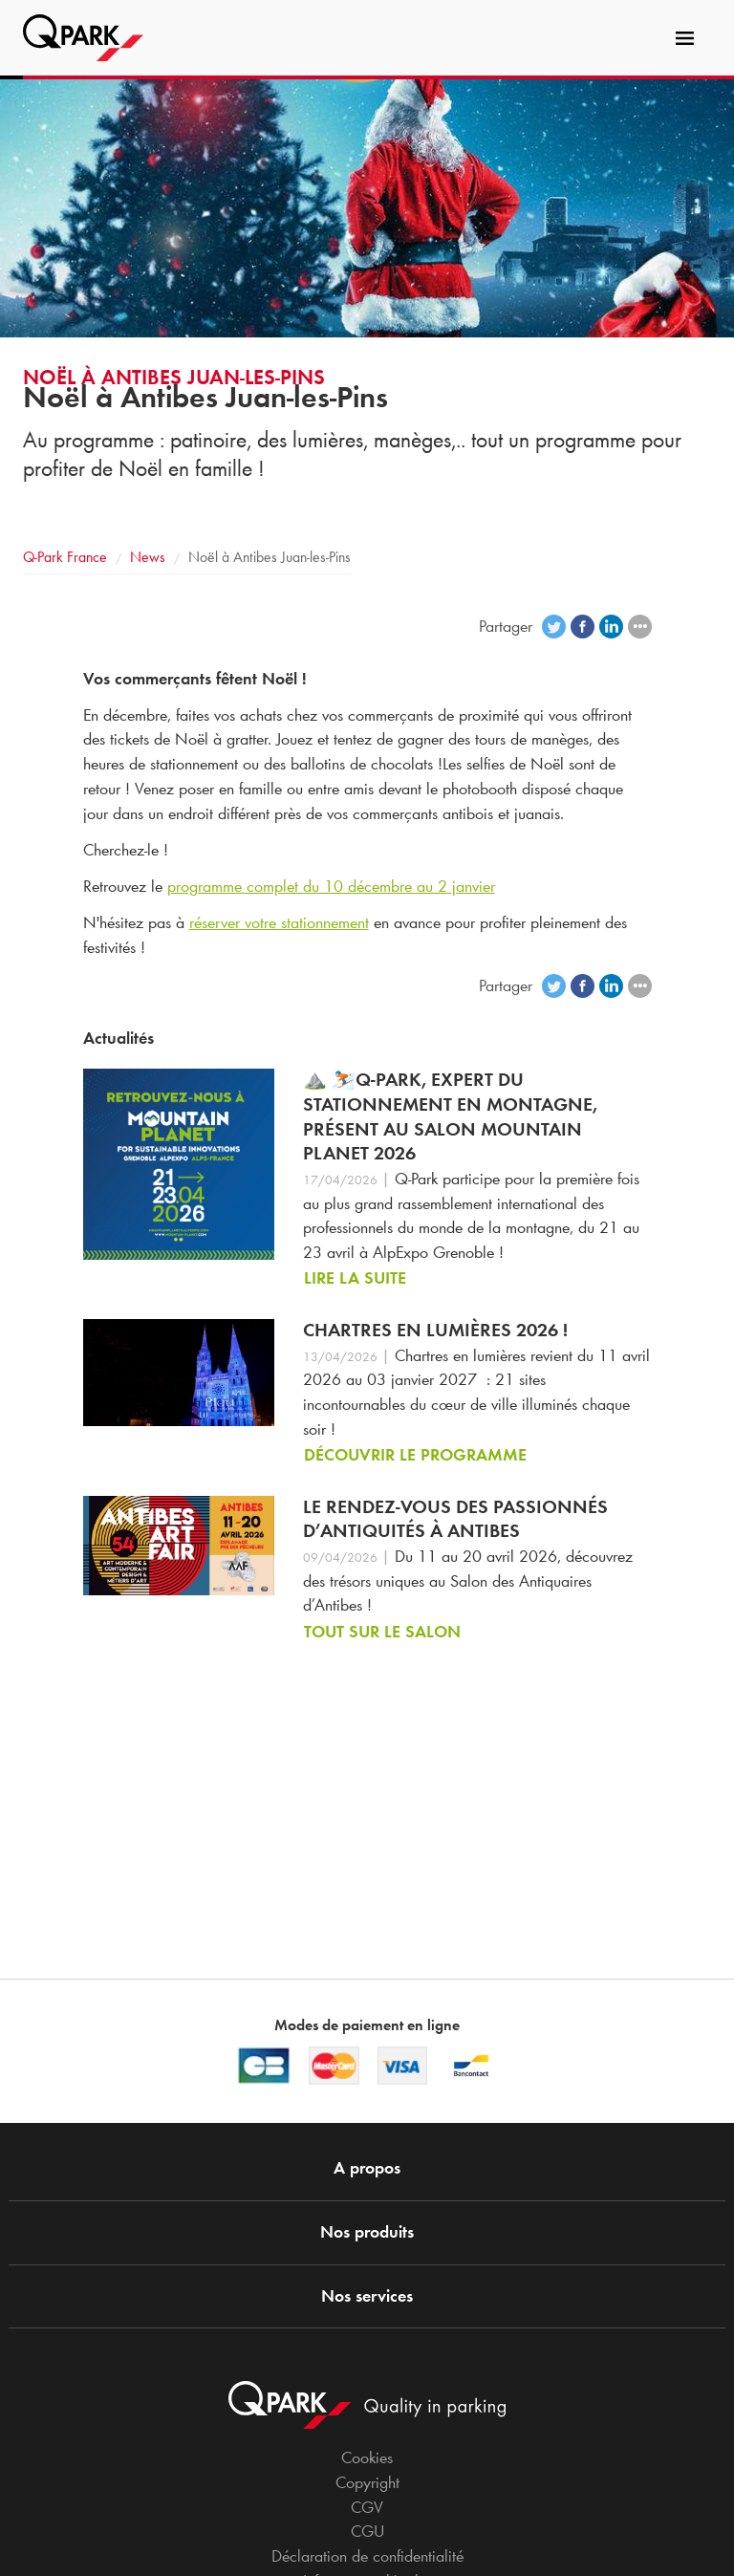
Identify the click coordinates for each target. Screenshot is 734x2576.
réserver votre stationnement (279, 922)
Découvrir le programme (415, 1454)
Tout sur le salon (382, 1631)
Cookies (367, 2457)
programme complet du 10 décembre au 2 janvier (331, 886)
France (65, 557)
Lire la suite (355, 1277)
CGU (367, 2531)
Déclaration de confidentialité (367, 2555)
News (147, 557)
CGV (367, 2507)
